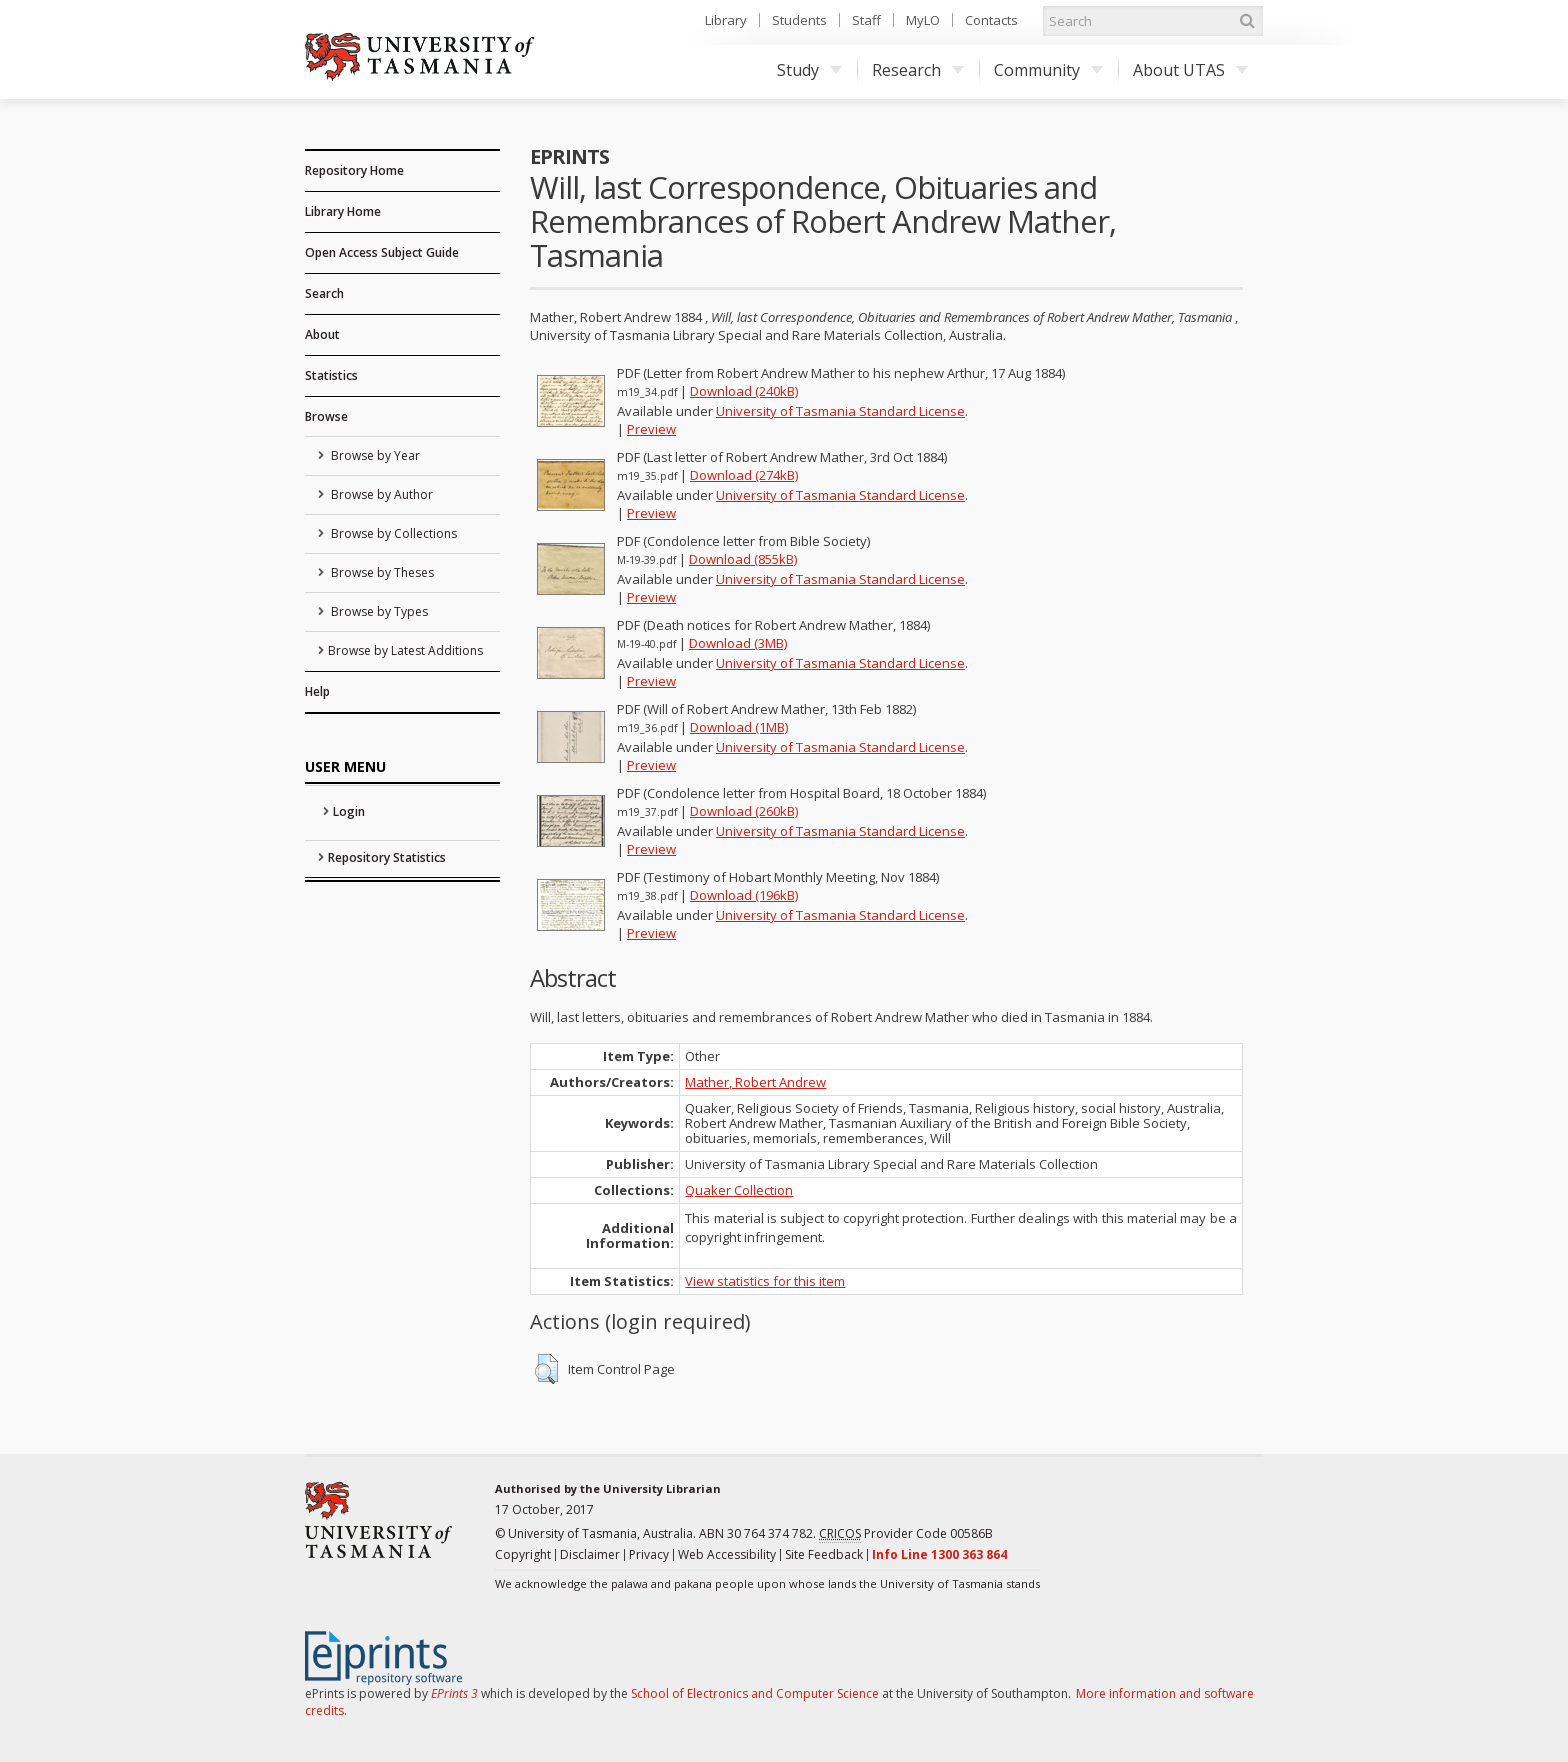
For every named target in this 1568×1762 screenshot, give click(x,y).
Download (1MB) (739, 727)
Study (809, 70)
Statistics (331, 375)
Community (1048, 70)
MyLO (923, 20)
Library (726, 20)
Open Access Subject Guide (382, 252)
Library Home (343, 211)
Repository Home (354, 170)
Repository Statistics (387, 857)
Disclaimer (590, 1554)
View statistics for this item (765, 1281)
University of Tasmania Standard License (840, 411)
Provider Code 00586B (906, 1534)
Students (799, 20)
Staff (866, 20)
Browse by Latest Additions (405, 650)
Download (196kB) (744, 895)
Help (317, 691)
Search (324, 293)
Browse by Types (378, 611)
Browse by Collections (392, 533)
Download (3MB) (738, 643)
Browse (326, 416)
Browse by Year (374, 455)
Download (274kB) (744, 475)
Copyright (523, 1554)
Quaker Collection (739, 1190)
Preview (651, 429)
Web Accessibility (727, 1554)
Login (349, 811)
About (322, 334)
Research (918, 70)
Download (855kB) (743, 559)
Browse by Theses (381, 572)
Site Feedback (824, 1554)
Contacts (991, 20)
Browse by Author (380, 494)
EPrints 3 (454, 1693)
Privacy (649, 1554)
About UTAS (1190, 70)
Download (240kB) (744, 391)
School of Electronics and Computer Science (755, 1693)
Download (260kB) (744, 811)
